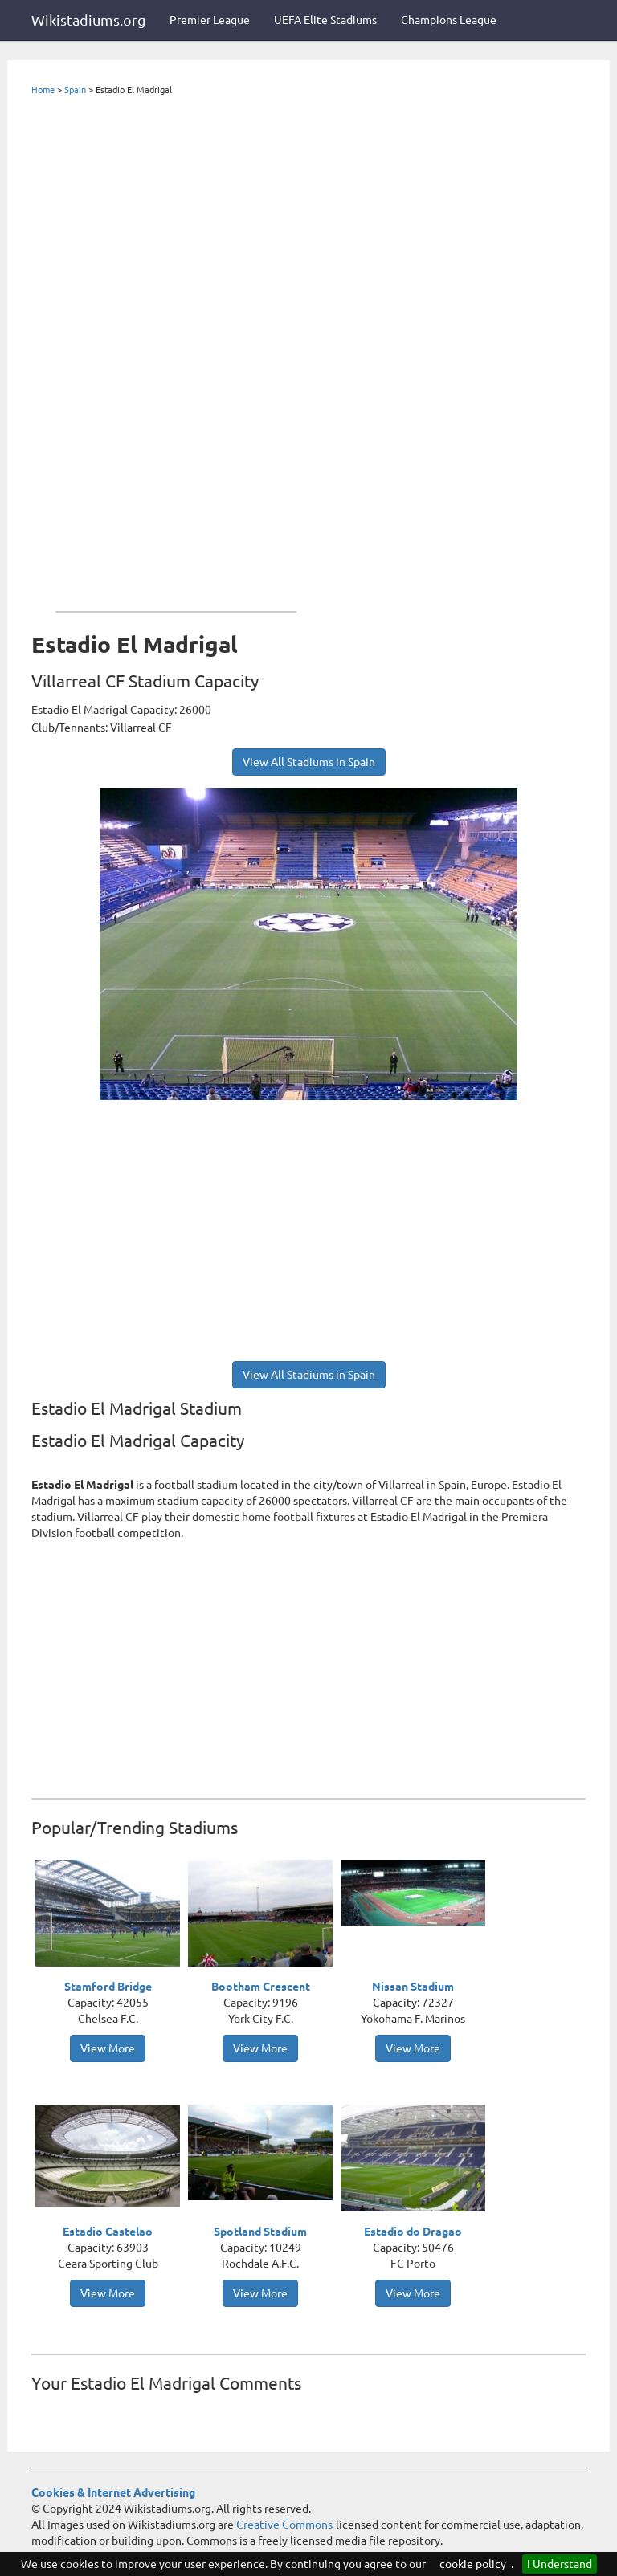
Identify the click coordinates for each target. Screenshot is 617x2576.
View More (107, 2048)
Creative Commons (284, 2524)
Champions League (448, 20)
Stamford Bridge (108, 1986)
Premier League (210, 20)
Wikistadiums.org (88, 20)
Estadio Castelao (108, 2231)
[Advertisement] (175, 350)
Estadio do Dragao (413, 2231)
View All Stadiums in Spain (309, 762)
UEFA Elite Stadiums (325, 20)
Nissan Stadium (413, 1986)
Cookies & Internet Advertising (113, 2492)
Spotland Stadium (260, 2231)
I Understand (559, 2564)
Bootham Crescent (260, 1986)
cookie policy (472, 2564)
